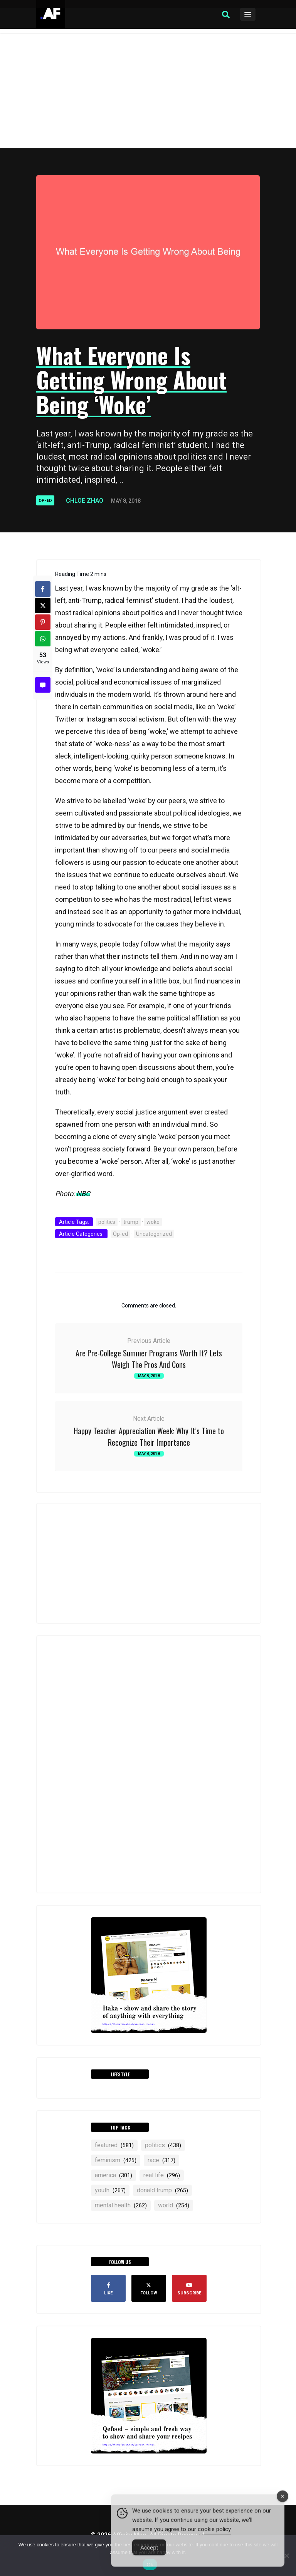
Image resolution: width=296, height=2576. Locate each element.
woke (153, 1222)
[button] (226, 14)
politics (106, 1222)
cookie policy (214, 2537)
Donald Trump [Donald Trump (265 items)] (162, 2190)
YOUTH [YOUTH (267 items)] (110, 2190)
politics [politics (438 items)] (163, 2145)
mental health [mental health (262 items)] (121, 2205)
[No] (286, 2555)
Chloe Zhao (84, 500)
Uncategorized (154, 1234)
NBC (83, 1194)
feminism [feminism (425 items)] (115, 2160)
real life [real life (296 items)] (161, 2175)
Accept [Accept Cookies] (149, 2556)
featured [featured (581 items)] (114, 2145)
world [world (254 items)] (173, 2205)
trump (130, 1222)
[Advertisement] (148, 90)
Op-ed (45, 500)
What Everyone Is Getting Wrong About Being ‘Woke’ (131, 379)
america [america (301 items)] (113, 2175)
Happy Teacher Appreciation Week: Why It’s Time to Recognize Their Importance (149, 1436)
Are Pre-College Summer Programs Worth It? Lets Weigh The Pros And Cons (149, 1358)
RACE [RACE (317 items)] (161, 2160)
